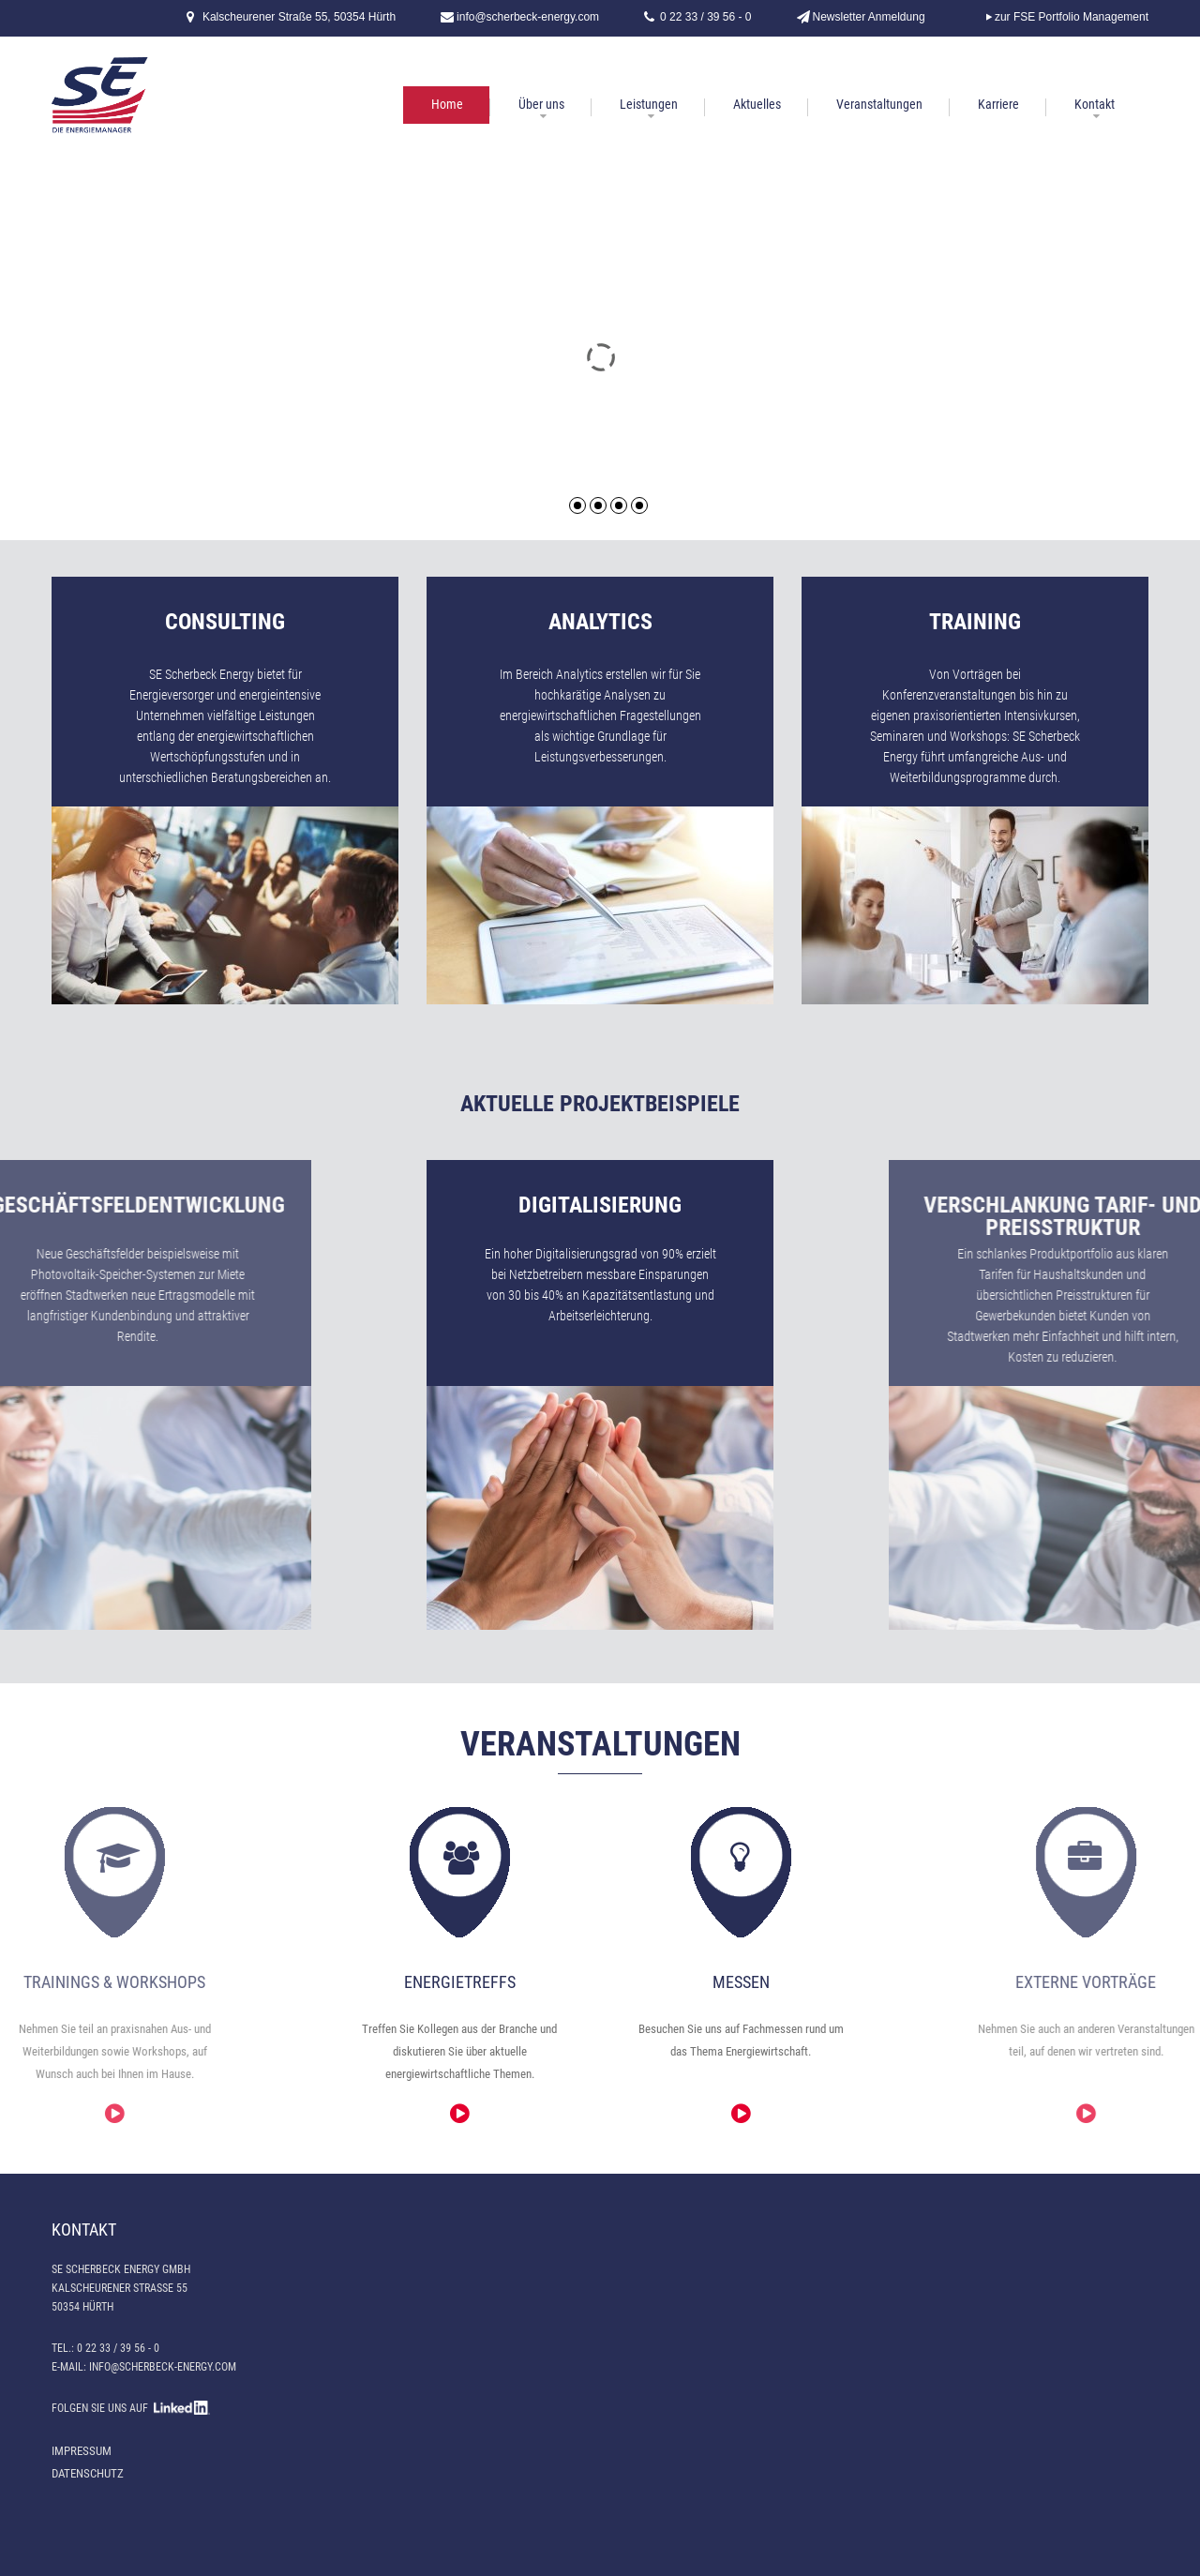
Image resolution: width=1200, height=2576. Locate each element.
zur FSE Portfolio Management (1071, 16)
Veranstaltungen (879, 104)
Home (447, 104)
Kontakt (1094, 104)
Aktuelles (757, 104)
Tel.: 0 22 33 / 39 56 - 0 (105, 2348)
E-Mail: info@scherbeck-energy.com (144, 2366)
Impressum (82, 2451)
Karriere (998, 104)
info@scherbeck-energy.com (528, 16)
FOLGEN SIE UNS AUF (131, 2408)
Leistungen (649, 104)
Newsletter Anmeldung (869, 16)
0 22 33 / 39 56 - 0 (705, 16)
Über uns (541, 104)
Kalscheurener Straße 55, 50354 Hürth (299, 16)
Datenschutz (88, 2473)
